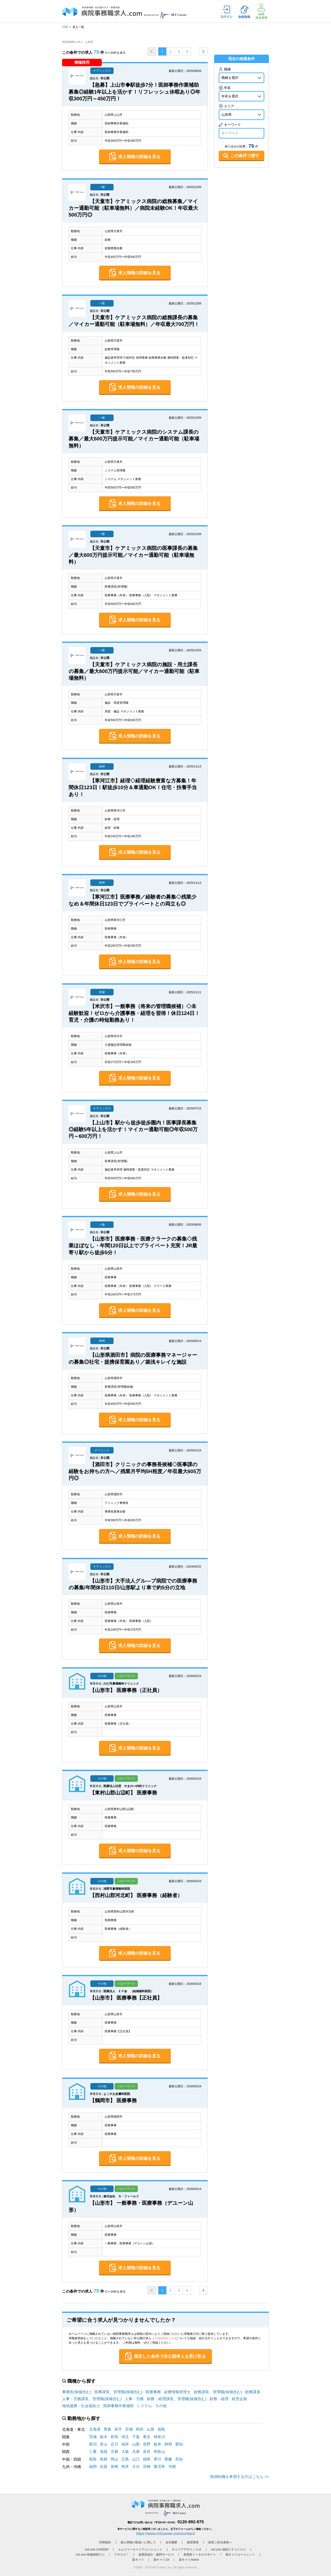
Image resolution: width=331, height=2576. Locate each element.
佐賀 (103, 2466)
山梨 (136, 2444)
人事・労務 (134, 2399)
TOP (65, 27)
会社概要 (171, 2542)
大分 (136, 2466)
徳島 (147, 2459)
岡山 (114, 2459)
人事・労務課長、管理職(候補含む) (92, 2399)
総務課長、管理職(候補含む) (218, 2392)
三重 (93, 2451)
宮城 (129, 2429)
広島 (125, 2459)
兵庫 (136, 2451)
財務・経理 (219, 2399)
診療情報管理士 (177, 2392)
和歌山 (159, 2451)
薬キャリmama (189, 2559)
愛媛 (168, 2459)
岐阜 (157, 2444)
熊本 (125, 2466)
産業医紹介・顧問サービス (156, 2554)
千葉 (136, 2437)
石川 (114, 2444)
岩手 (118, 2429)
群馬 (114, 2437)
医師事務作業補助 (118, 2406)
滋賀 (103, 2451)
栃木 (103, 2437)
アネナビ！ (121, 2554)
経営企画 (239, 2399)
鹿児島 (159, 2466)
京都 (114, 2451)
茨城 (93, 2437)
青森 (107, 2429)
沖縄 (172, 2466)
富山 (103, 2444)
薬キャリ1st (161, 2559)
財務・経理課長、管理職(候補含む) (176, 2399)
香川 (157, 2459)
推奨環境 (193, 2542)
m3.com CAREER (97, 2549)
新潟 (93, 2444)
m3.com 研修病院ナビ (90, 2554)
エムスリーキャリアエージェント (140, 2549)
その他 (161, 2406)
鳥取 (93, 2459)
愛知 (179, 2444)
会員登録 (244, 12)
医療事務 (153, 2392)
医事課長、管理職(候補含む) (118, 2392)
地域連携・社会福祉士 (81, 2406)
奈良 (147, 2451)
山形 (150, 2429)
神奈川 (159, 2437)
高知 (179, 2459)
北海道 (94, 2429)
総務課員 (252, 2392)
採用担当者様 (261, 11)
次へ (203, 51)
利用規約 (105, 2542)
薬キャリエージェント (240, 2554)
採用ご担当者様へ (220, 2542)
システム (144, 2406)
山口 (136, 2459)
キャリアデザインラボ (186, 2549)
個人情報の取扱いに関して (138, 2542)
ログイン (226, 12)
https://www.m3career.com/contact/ (165, 2534)
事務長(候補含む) (76, 2392)
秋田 (140, 2429)
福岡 (93, 2466)
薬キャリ (138, 2559)
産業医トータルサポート (199, 2554)
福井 (125, 2444)
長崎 (114, 2466)
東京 (147, 2437)
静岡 (168, 2444)
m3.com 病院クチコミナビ (228, 2549)
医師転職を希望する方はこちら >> (239, 2477)
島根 (103, 2459)
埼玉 (125, 2437)
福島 (161, 2429)
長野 (147, 2444)
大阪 (125, 2451)
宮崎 (147, 2466)
